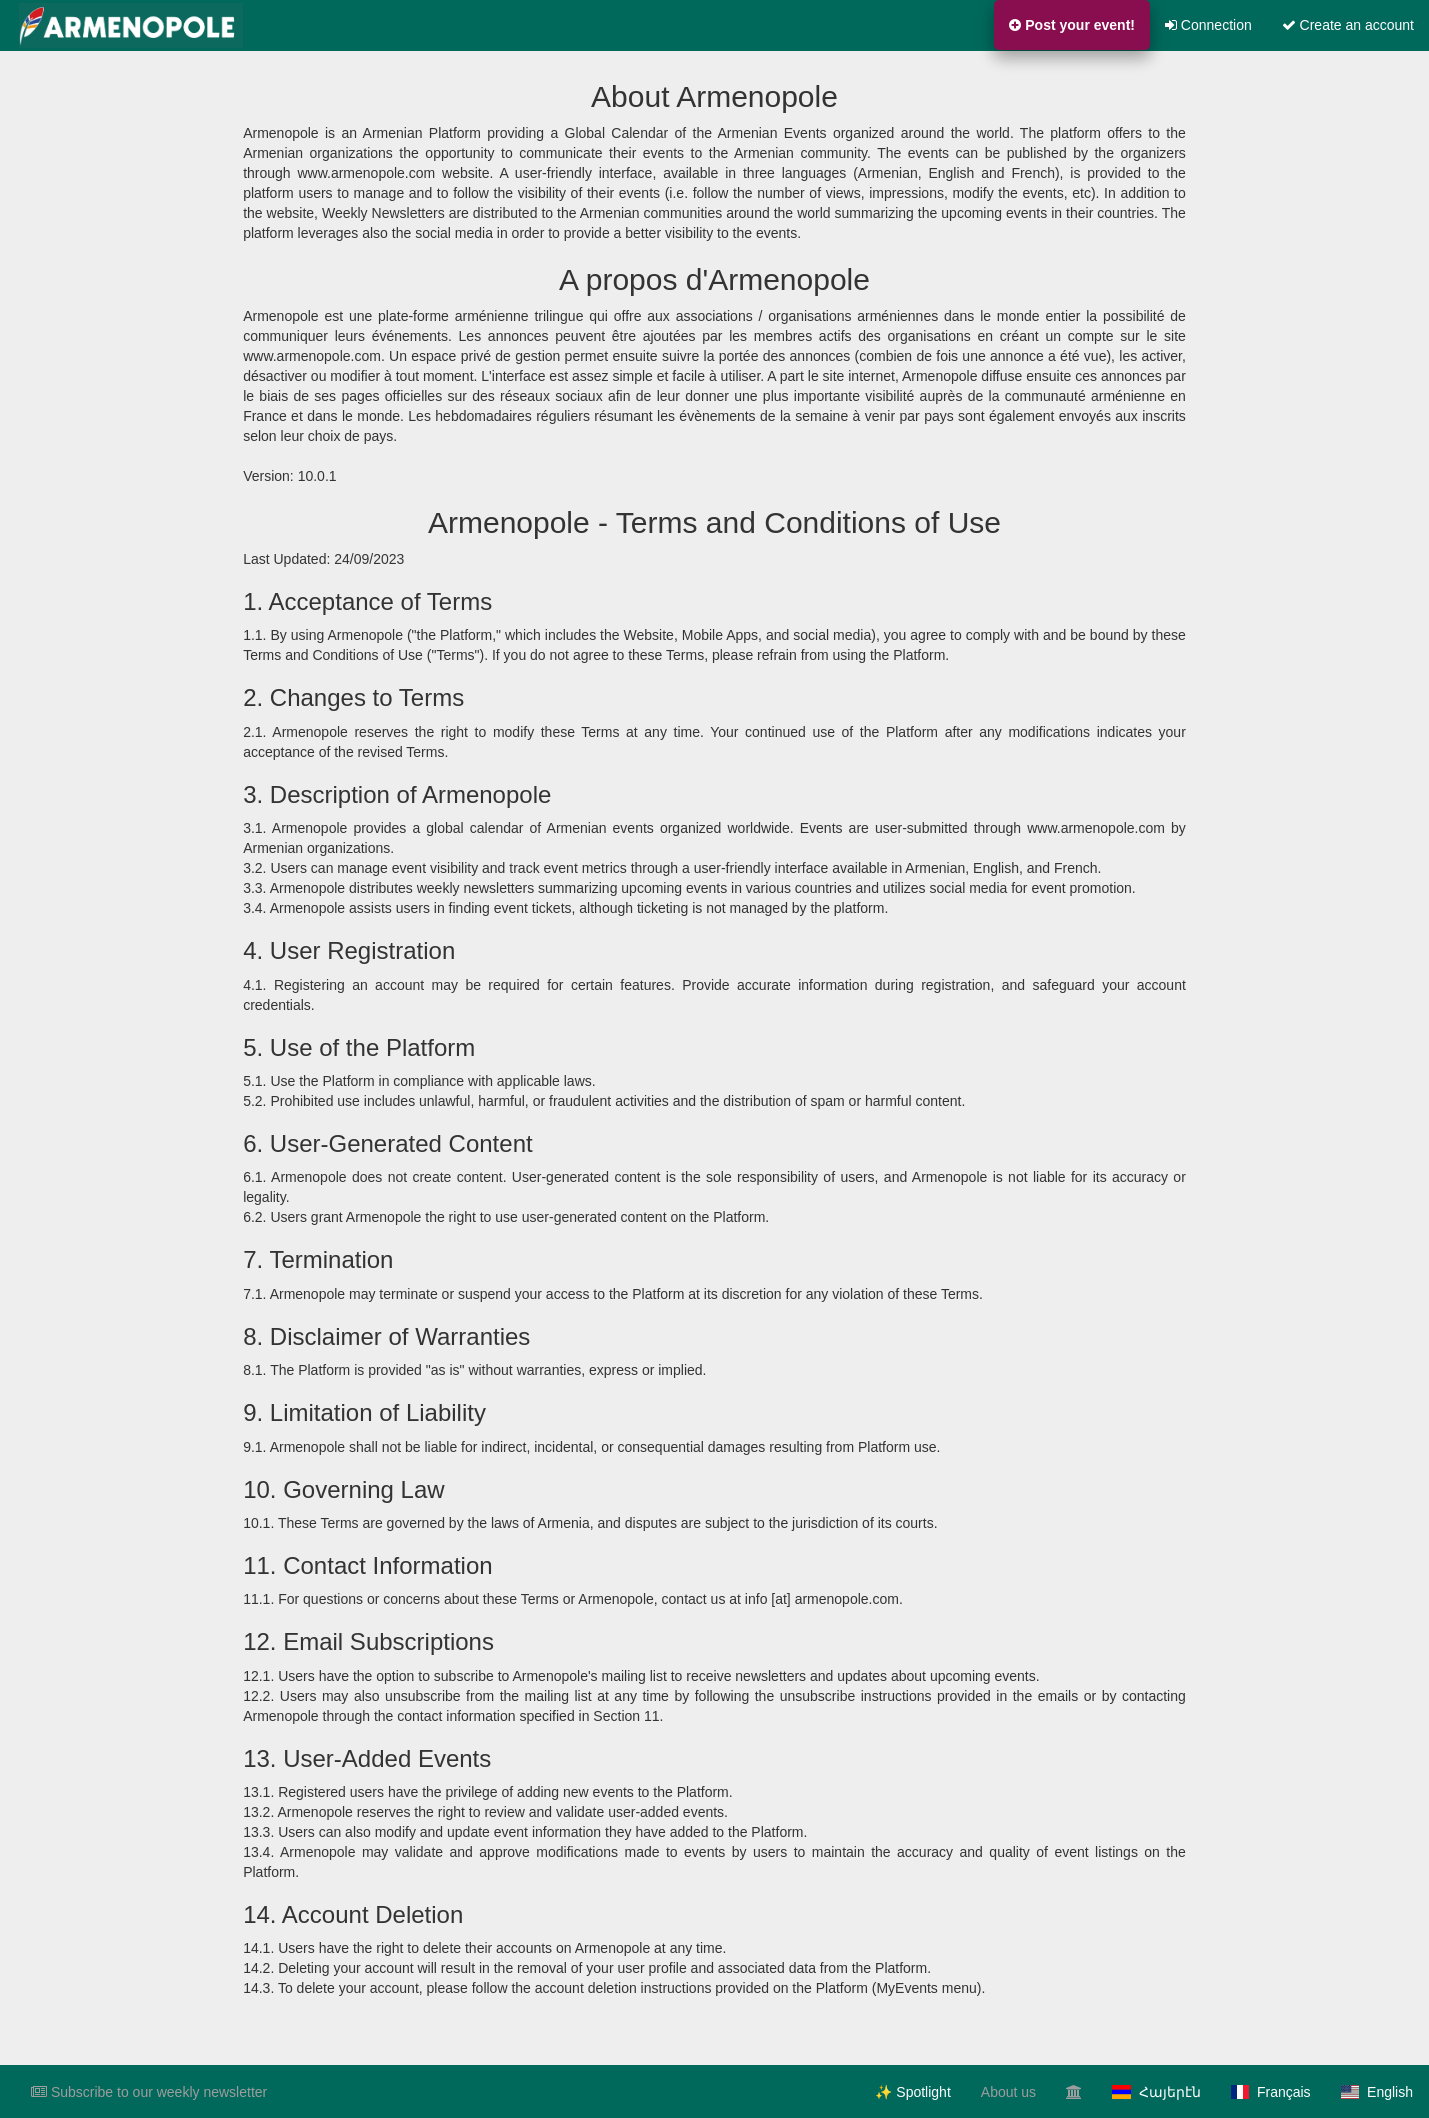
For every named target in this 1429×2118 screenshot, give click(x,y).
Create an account (1348, 25)
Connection (1208, 25)
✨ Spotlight (912, 2092)
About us (1008, 2092)
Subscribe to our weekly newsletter (149, 2092)
